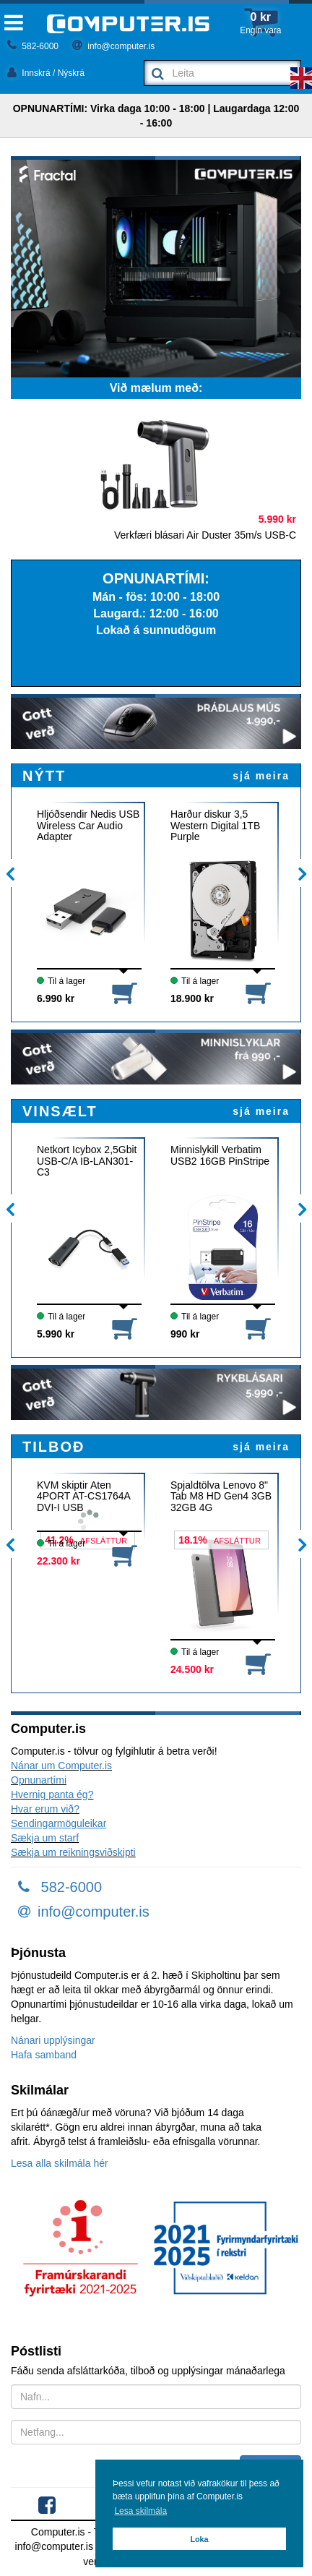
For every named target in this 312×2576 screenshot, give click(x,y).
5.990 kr (55, 1334)
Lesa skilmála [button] (140, 2511)
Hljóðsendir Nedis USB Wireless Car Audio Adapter (88, 825)
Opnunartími (38, 1780)
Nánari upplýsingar (53, 2040)
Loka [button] (199, 2539)
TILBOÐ (53, 1447)
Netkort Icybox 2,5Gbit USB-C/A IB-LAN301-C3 (87, 1161)
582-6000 (32, 46)
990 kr (184, 1334)
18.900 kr (192, 998)
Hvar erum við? (45, 1809)
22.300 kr (58, 1561)
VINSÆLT (60, 1111)
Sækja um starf (45, 1838)
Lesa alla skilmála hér (59, 2163)
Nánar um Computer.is (61, 1765)
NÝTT (44, 776)
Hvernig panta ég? (52, 1794)
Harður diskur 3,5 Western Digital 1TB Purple (215, 825)
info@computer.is (113, 46)
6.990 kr (55, 998)
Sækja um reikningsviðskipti (73, 1852)
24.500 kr (192, 1669)
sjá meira (261, 776)
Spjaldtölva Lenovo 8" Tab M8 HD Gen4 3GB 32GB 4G (221, 1496)
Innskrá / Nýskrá (45, 73)
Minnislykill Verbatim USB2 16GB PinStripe (219, 1155)
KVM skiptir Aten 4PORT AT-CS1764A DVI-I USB (83, 1496)
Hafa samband (44, 2055)
